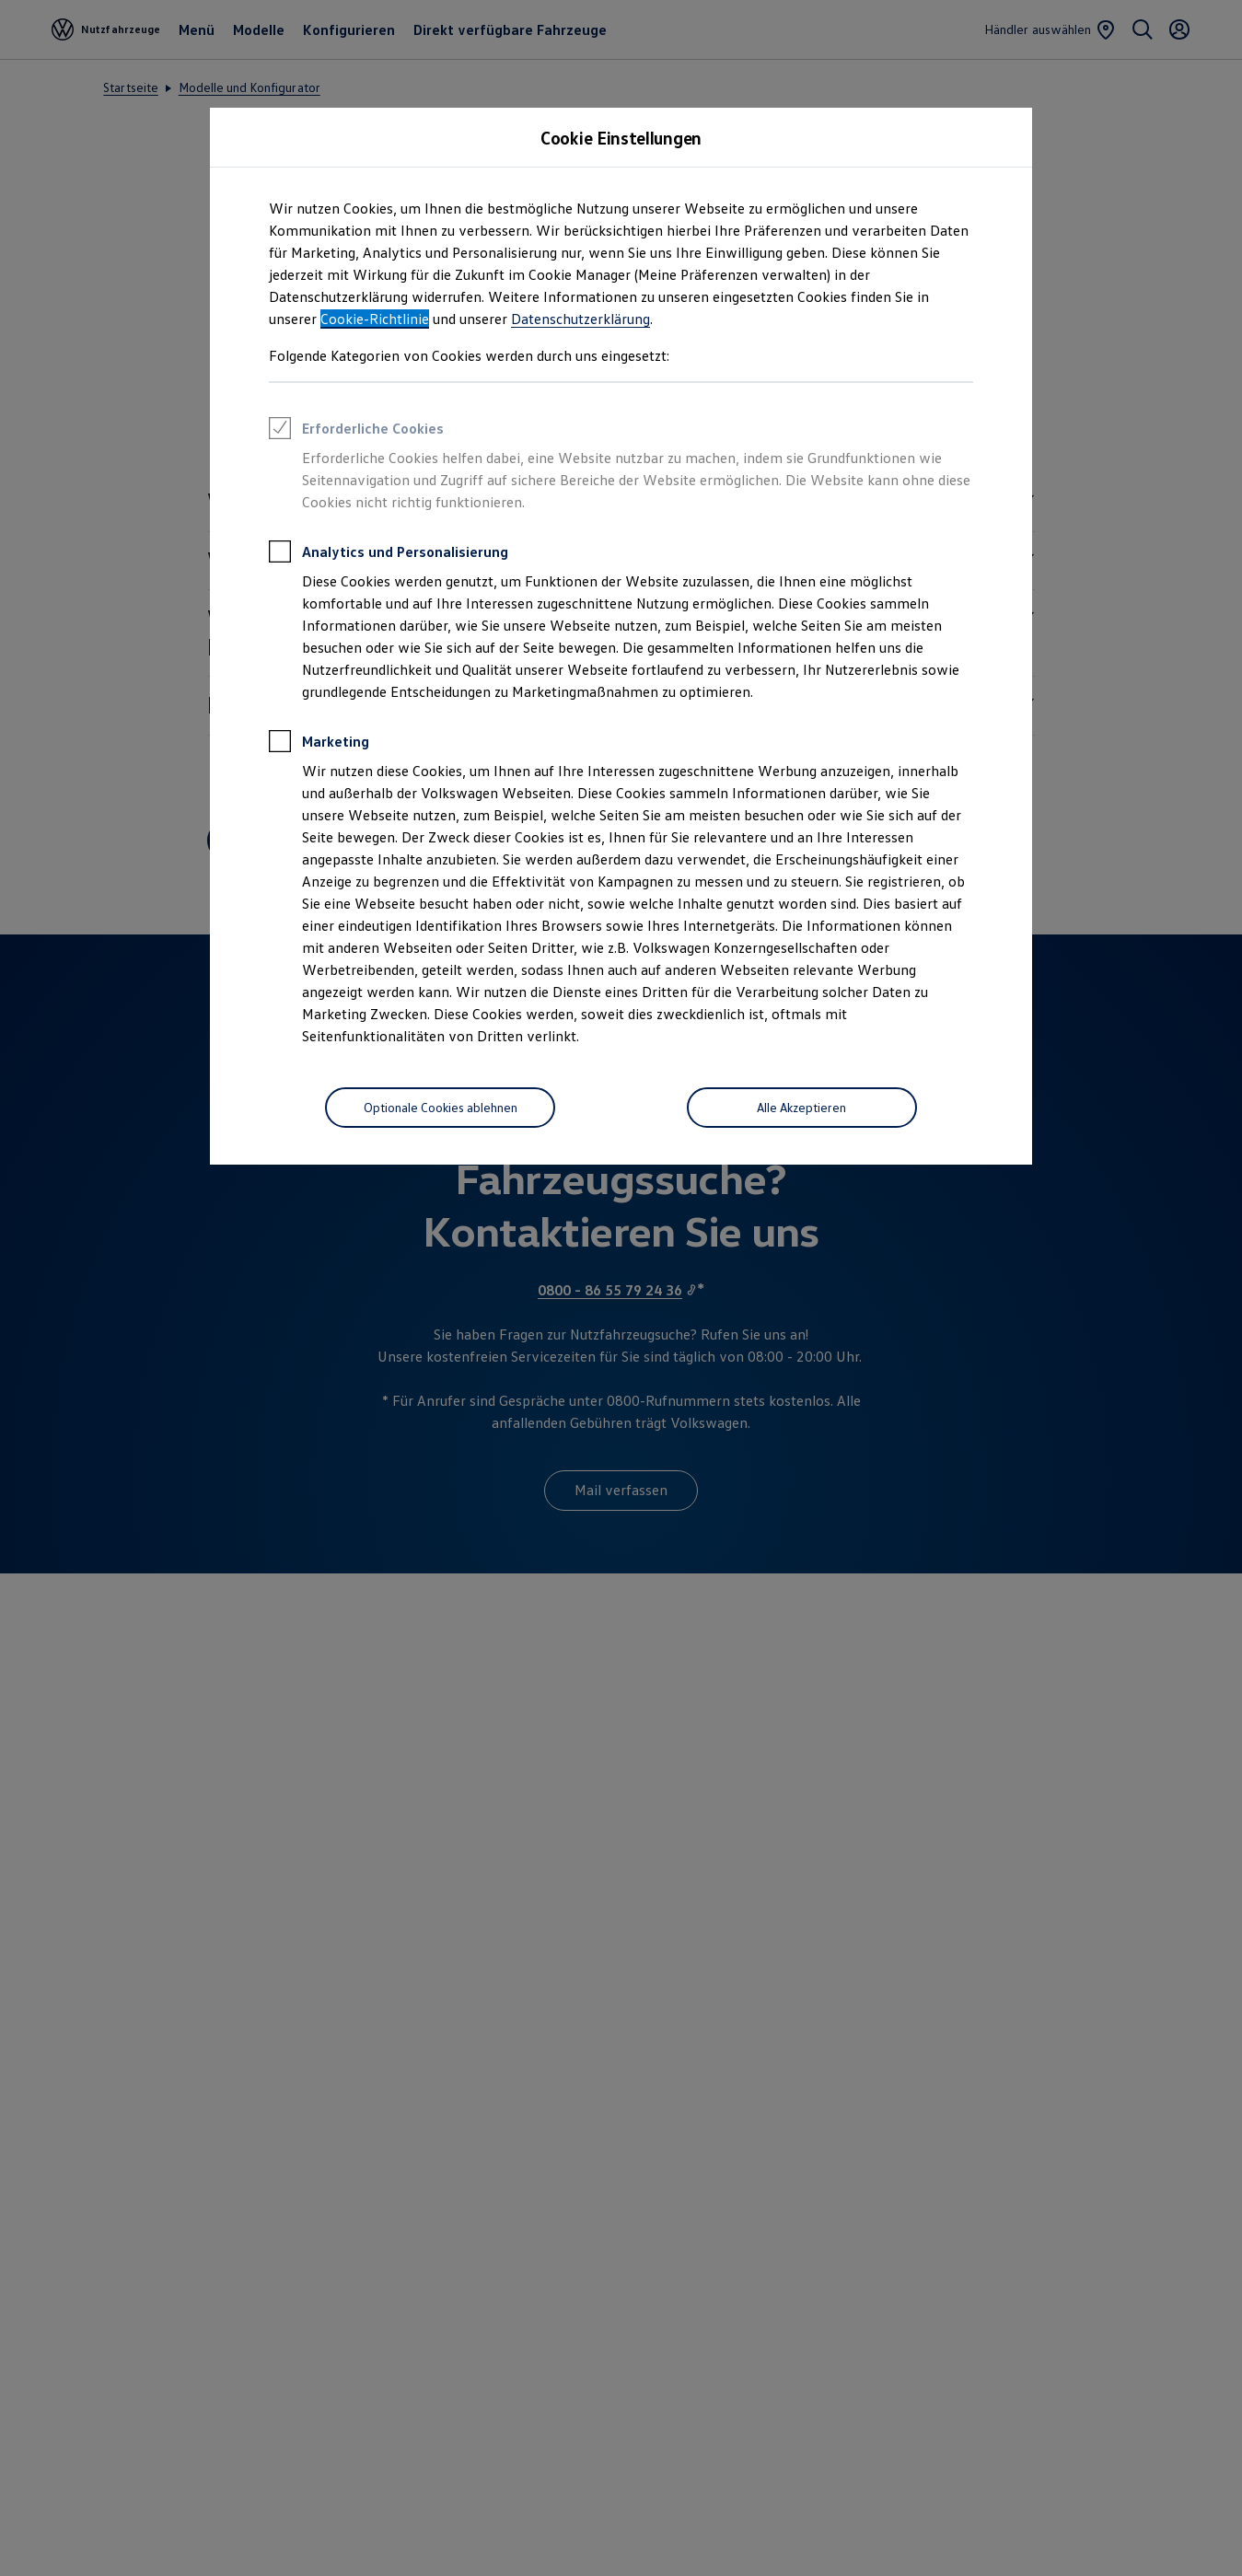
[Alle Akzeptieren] (802, 1107)
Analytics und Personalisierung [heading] (388, 554)
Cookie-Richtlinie (374, 318)
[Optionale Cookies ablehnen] (440, 1107)
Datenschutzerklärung (580, 318)
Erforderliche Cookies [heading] (356, 431)
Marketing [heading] (319, 744)
